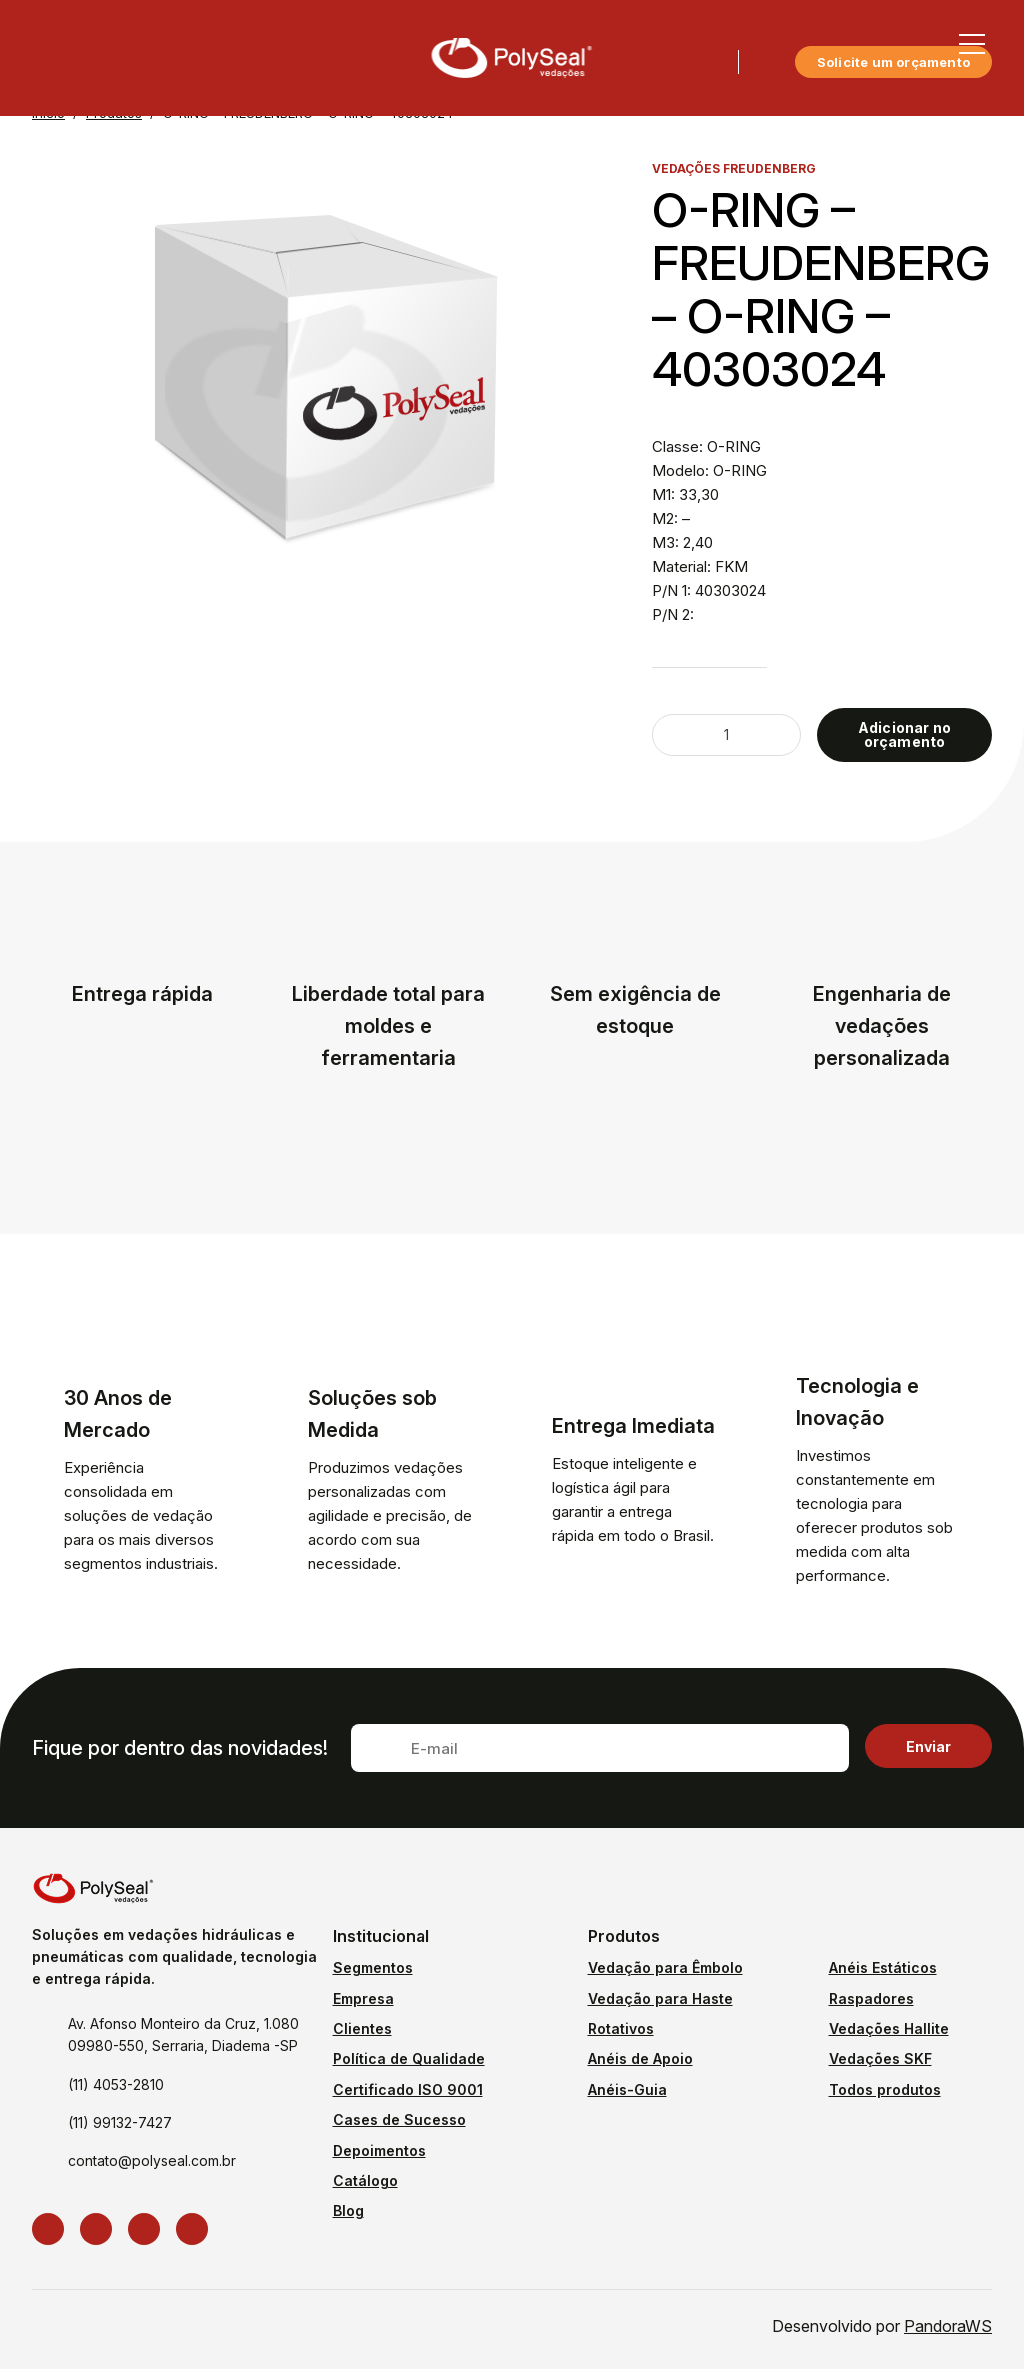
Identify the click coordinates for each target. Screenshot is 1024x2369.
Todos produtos (885, 2089)
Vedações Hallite (889, 2028)
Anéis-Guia (627, 2089)
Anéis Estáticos (883, 1967)
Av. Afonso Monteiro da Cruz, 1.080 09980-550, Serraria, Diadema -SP (183, 2034)
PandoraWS (948, 2326)
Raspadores (871, 1998)
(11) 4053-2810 (116, 2084)
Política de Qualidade (409, 2058)
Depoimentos (379, 2150)
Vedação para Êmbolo (665, 1967)
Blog (348, 2210)
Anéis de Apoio (640, 2058)
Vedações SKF (880, 2058)
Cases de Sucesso (399, 2119)
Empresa (363, 1998)
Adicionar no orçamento (905, 734)
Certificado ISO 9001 (408, 2089)
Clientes (362, 2028)
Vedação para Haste (660, 1998)
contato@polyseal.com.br (152, 2160)
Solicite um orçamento (893, 62)
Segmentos (373, 1967)
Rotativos (621, 2028)
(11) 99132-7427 (120, 2122)
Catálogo (365, 2180)
